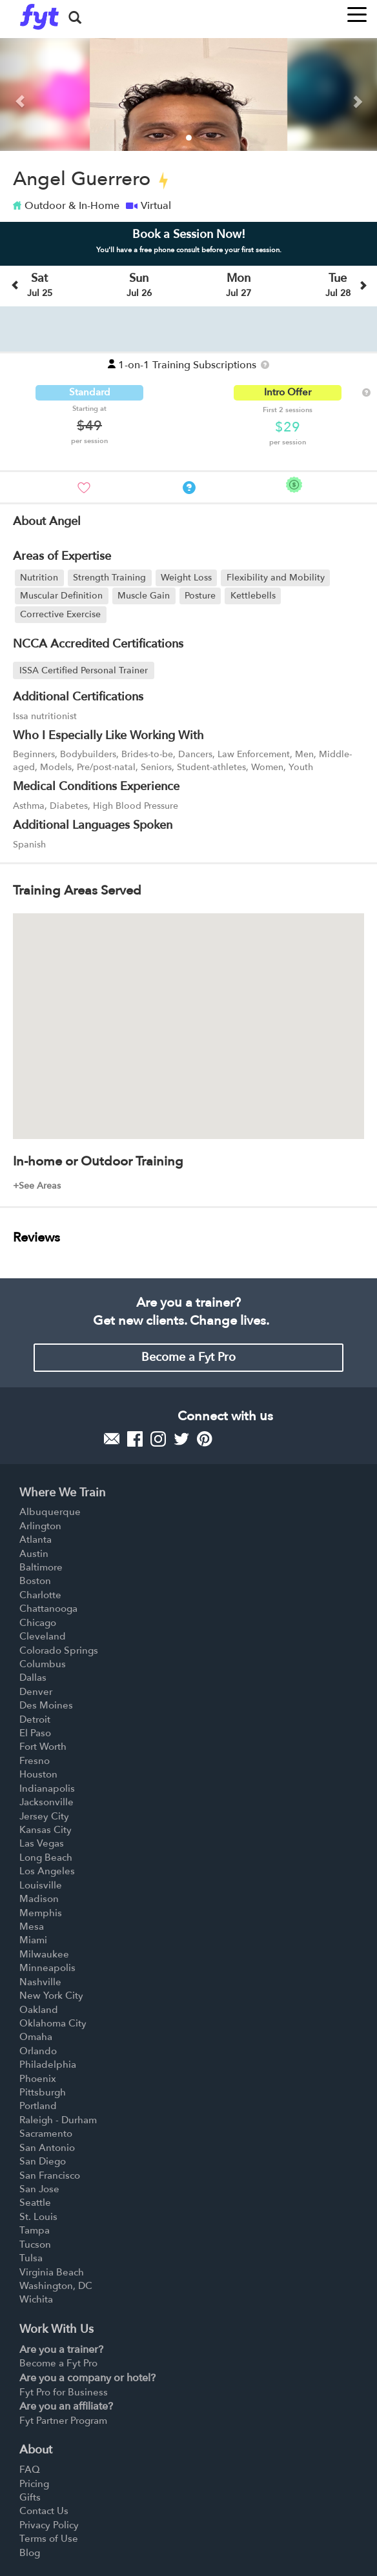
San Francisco (49, 2175)
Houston (38, 1774)
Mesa (31, 1926)
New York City (51, 1995)
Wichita (36, 2299)
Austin (33, 1553)
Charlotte (40, 1595)
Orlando (38, 2051)
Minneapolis (47, 1967)
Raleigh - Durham (58, 2120)
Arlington (40, 1526)
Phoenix (37, 2078)
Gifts (30, 2497)
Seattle (35, 2202)
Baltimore (41, 1567)
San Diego (42, 2161)
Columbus (42, 1664)
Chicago (37, 1622)
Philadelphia (47, 2064)
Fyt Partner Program (63, 2420)
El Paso (35, 1733)
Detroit (34, 1719)
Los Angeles (47, 1871)
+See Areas (37, 1186)
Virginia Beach (51, 2272)
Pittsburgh (42, 2092)
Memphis (40, 1913)
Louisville (40, 1885)
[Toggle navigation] (357, 11)
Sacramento (45, 2133)
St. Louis (38, 2216)
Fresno (34, 1760)
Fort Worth (42, 1746)
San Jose (39, 2189)
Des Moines (46, 1705)
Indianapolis (47, 1788)
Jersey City (44, 1816)
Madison (39, 1898)
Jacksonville (46, 1802)
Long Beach (45, 1857)
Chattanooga (48, 1608)
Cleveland (42, 1636)
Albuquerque (50, 1511)
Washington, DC (55, 2285)
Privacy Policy (49, 2525)
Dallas (32, 1677)
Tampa (34, 2230)
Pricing (34, 2483)
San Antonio (47, 2147)
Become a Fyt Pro (188, 1357)
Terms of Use (48, 2538)
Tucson (35, 2244)
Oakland (38, 2009)
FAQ (29, 2469)
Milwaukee (44, 1954)
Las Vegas (41, 1843)
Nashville (40, 1982)
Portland (38, 2105)
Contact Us (43, 2510)
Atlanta (35, 1539)
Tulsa (31, 2258)
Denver (35, 1691)
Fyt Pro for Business (63, 2392)
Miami (33, 1940)
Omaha (35, 2036)
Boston (35, 1580)
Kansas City (45, 1829)
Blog (29, 2552)
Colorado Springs (58, 1650)
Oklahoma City (53, 2023)
